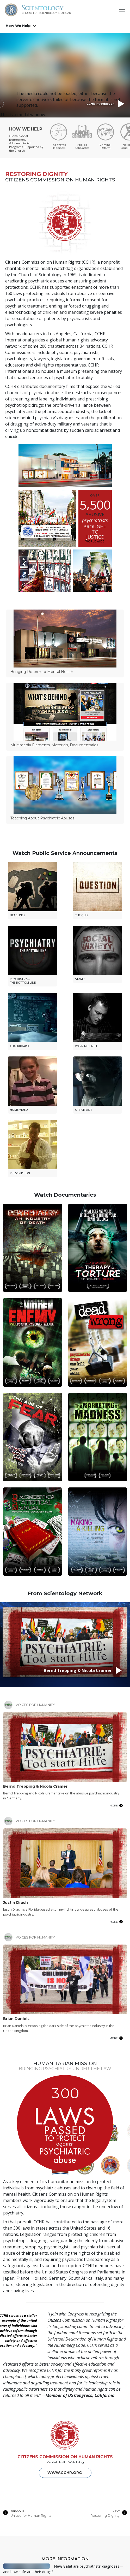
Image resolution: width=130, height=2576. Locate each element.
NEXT (116, 2246)
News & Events (18, 2500)
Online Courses (19, 2493)
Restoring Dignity (105, 2250)
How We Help (18, 25)
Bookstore (14, 2507)
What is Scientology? (25, 2479)
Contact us (65, 2560)
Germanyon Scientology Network (26, 2470)
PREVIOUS (17, 2246)
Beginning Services (22, 2486)
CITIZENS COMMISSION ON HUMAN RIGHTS (65, 2191)
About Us (12, 2461)
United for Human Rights (30, 2250)
